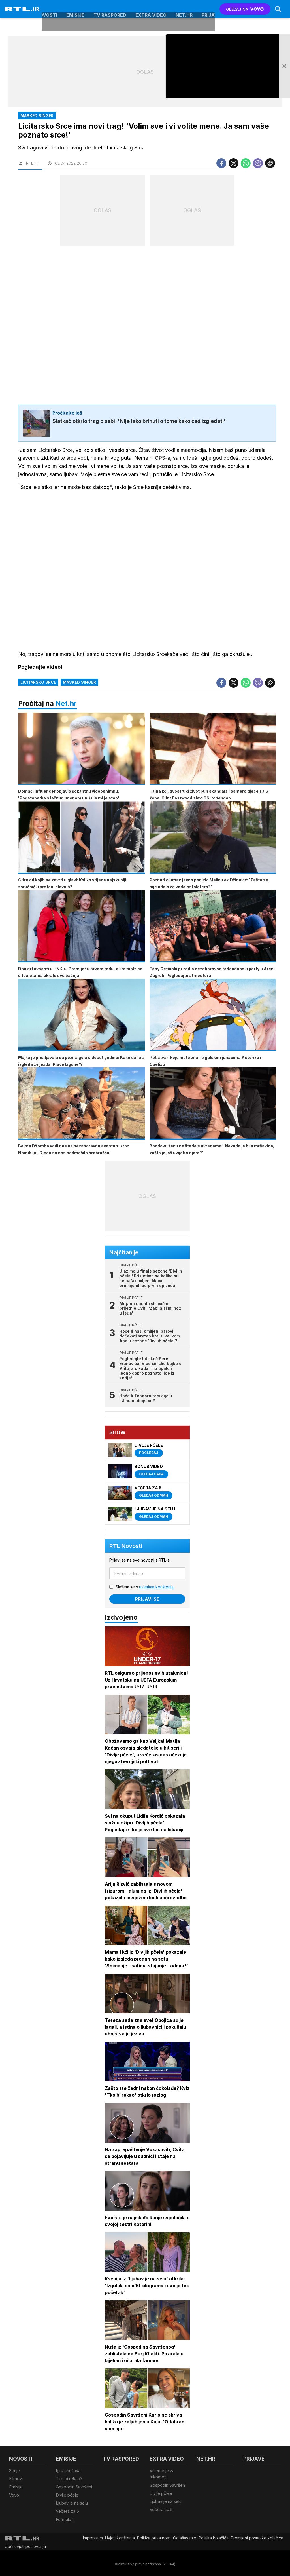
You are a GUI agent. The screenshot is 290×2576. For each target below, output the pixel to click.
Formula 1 (65, 2518)
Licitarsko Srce (38, 682)
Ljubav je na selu (72, 2502)
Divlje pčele (67, 2494)
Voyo (14, 2494)
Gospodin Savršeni (74, 2486)
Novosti (46, 9)
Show (117, 1433)
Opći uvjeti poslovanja (25, 2545)
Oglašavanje (184, 2536)
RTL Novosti (125, 1546)
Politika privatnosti (154, 2536)
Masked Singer (79, 682)
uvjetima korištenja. (156, 1587)
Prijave (211, 9)
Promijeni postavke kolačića (257, 2536)
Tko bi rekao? (69, 2479)
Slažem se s (145, 1587)
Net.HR (184, 9)
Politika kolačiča (214, 2536)
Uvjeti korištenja (120, 2536)
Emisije (75, 9)
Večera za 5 (67, 2510)
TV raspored (109, 9)
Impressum (93, 2536)
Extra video (151, 9)
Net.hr (66, 704)
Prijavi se (147, 1599)
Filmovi (16, 2479)
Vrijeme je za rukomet (162, 2474)
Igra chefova (68, 2471)
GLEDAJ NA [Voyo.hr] (245, 9)
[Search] (278, 9)
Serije (14, 2471)
